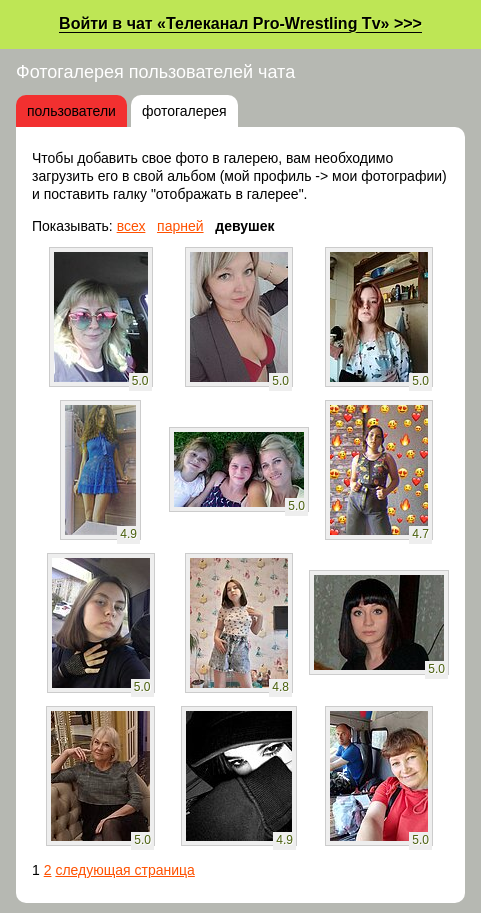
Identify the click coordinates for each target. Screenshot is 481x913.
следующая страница (124, 870)
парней (180, 226)
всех (131, 226)
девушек (244, 226)
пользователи (71, 111)
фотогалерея (184, 111)
